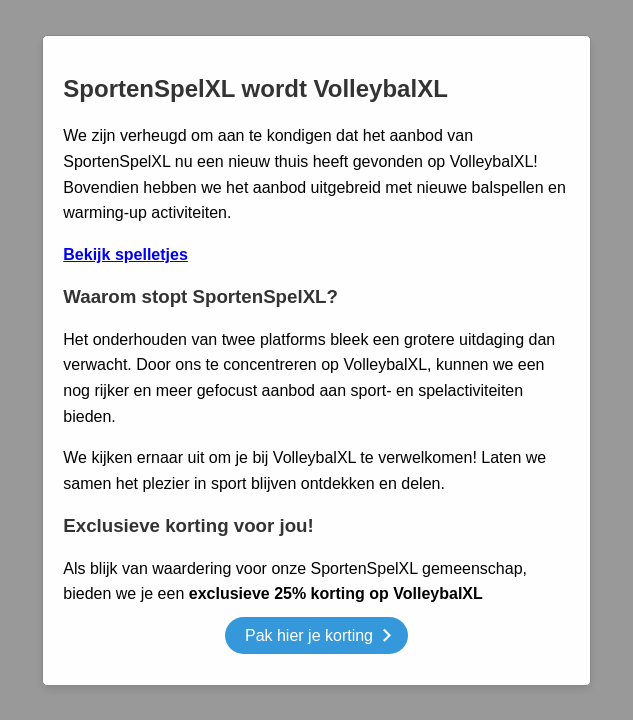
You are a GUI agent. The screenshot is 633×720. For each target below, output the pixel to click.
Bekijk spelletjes (125, 254)
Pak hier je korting (317, 638)
